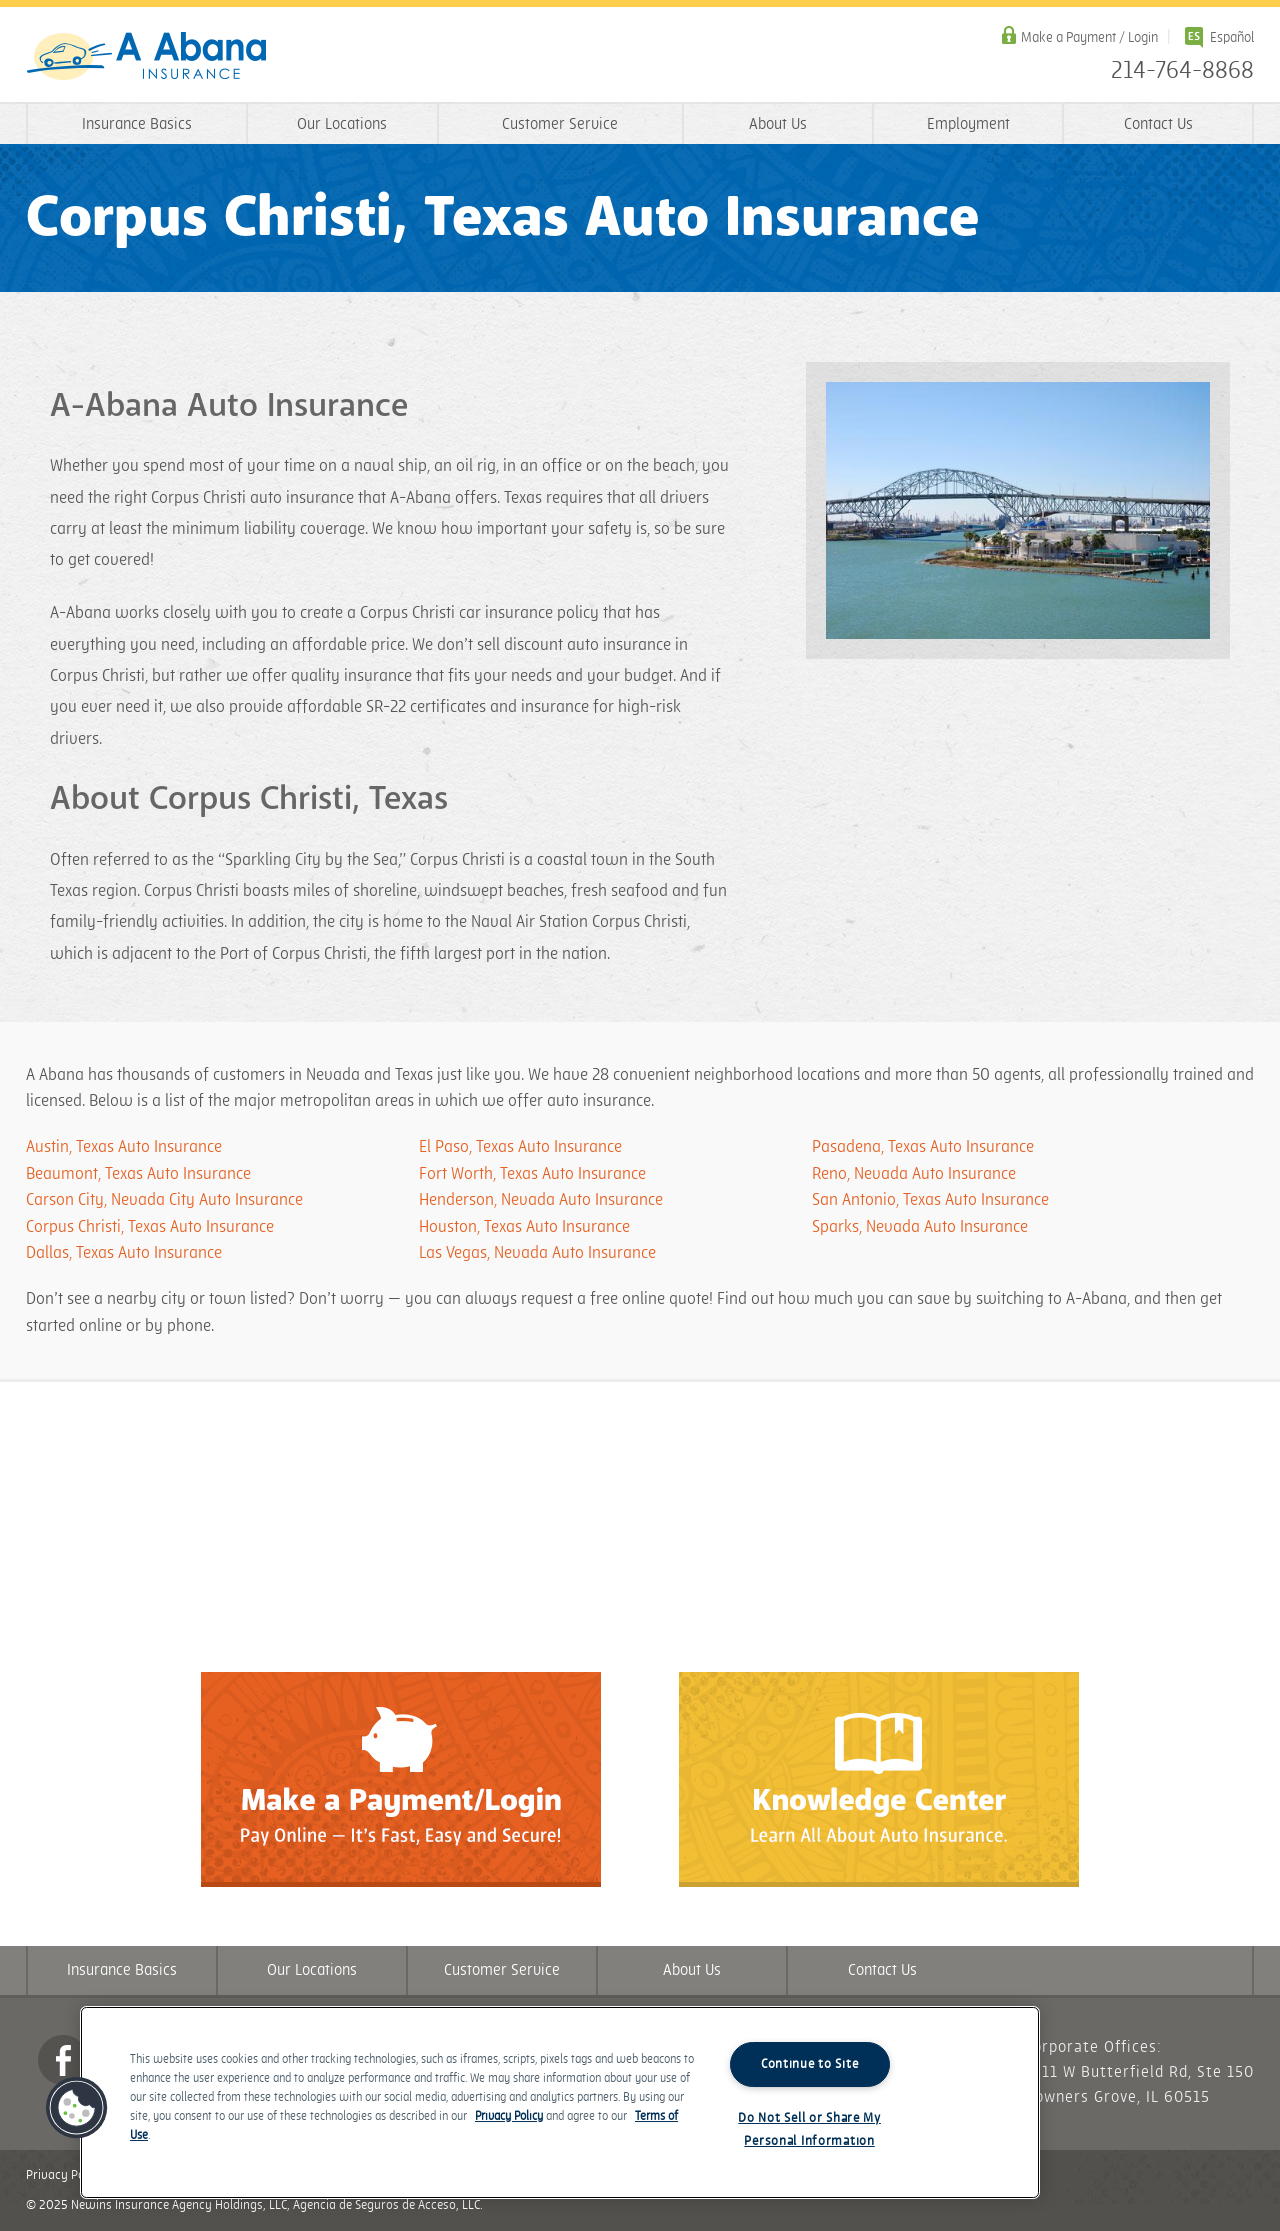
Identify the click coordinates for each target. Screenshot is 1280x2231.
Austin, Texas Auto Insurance (124, 1147)
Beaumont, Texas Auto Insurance (138, 1174)
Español (1232, 37)
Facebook (63, 2060)
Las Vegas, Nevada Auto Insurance (537, 1253)
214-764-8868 (1182, 71)
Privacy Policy (65, 2175)
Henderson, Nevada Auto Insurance (541, 1200)
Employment (968, 124)
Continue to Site (810, 2064)
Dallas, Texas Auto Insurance (124, 1253)
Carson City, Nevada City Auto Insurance (164, 1200)
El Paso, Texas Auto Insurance (520, 1147)
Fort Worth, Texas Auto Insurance (532, 1174)
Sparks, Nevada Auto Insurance (920, 1227)
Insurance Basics (137, 124)
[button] (77, 2108)
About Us (778, 124)
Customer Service (560, 124)
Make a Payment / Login (1089, 37)
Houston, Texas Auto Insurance (524, 1227)
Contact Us (1158, 124)
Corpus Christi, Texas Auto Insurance (150, 1227)
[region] (560, 2102)
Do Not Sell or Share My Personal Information (809, 2129)
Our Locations (342, 124)
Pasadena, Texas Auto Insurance (923, 1147)
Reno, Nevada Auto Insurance (914, 1174)
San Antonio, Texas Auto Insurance (930, 1200)
